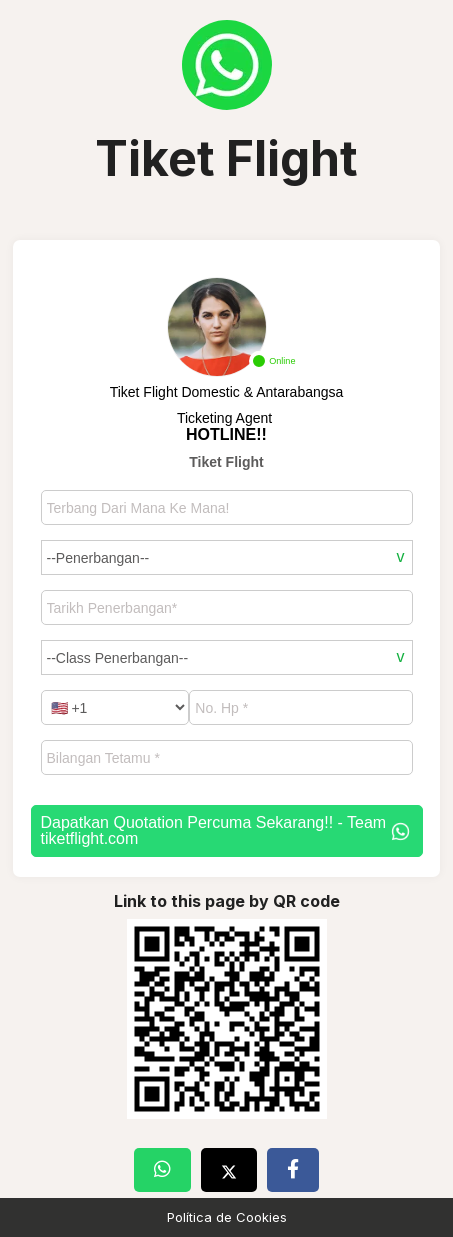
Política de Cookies (227, 1217)
